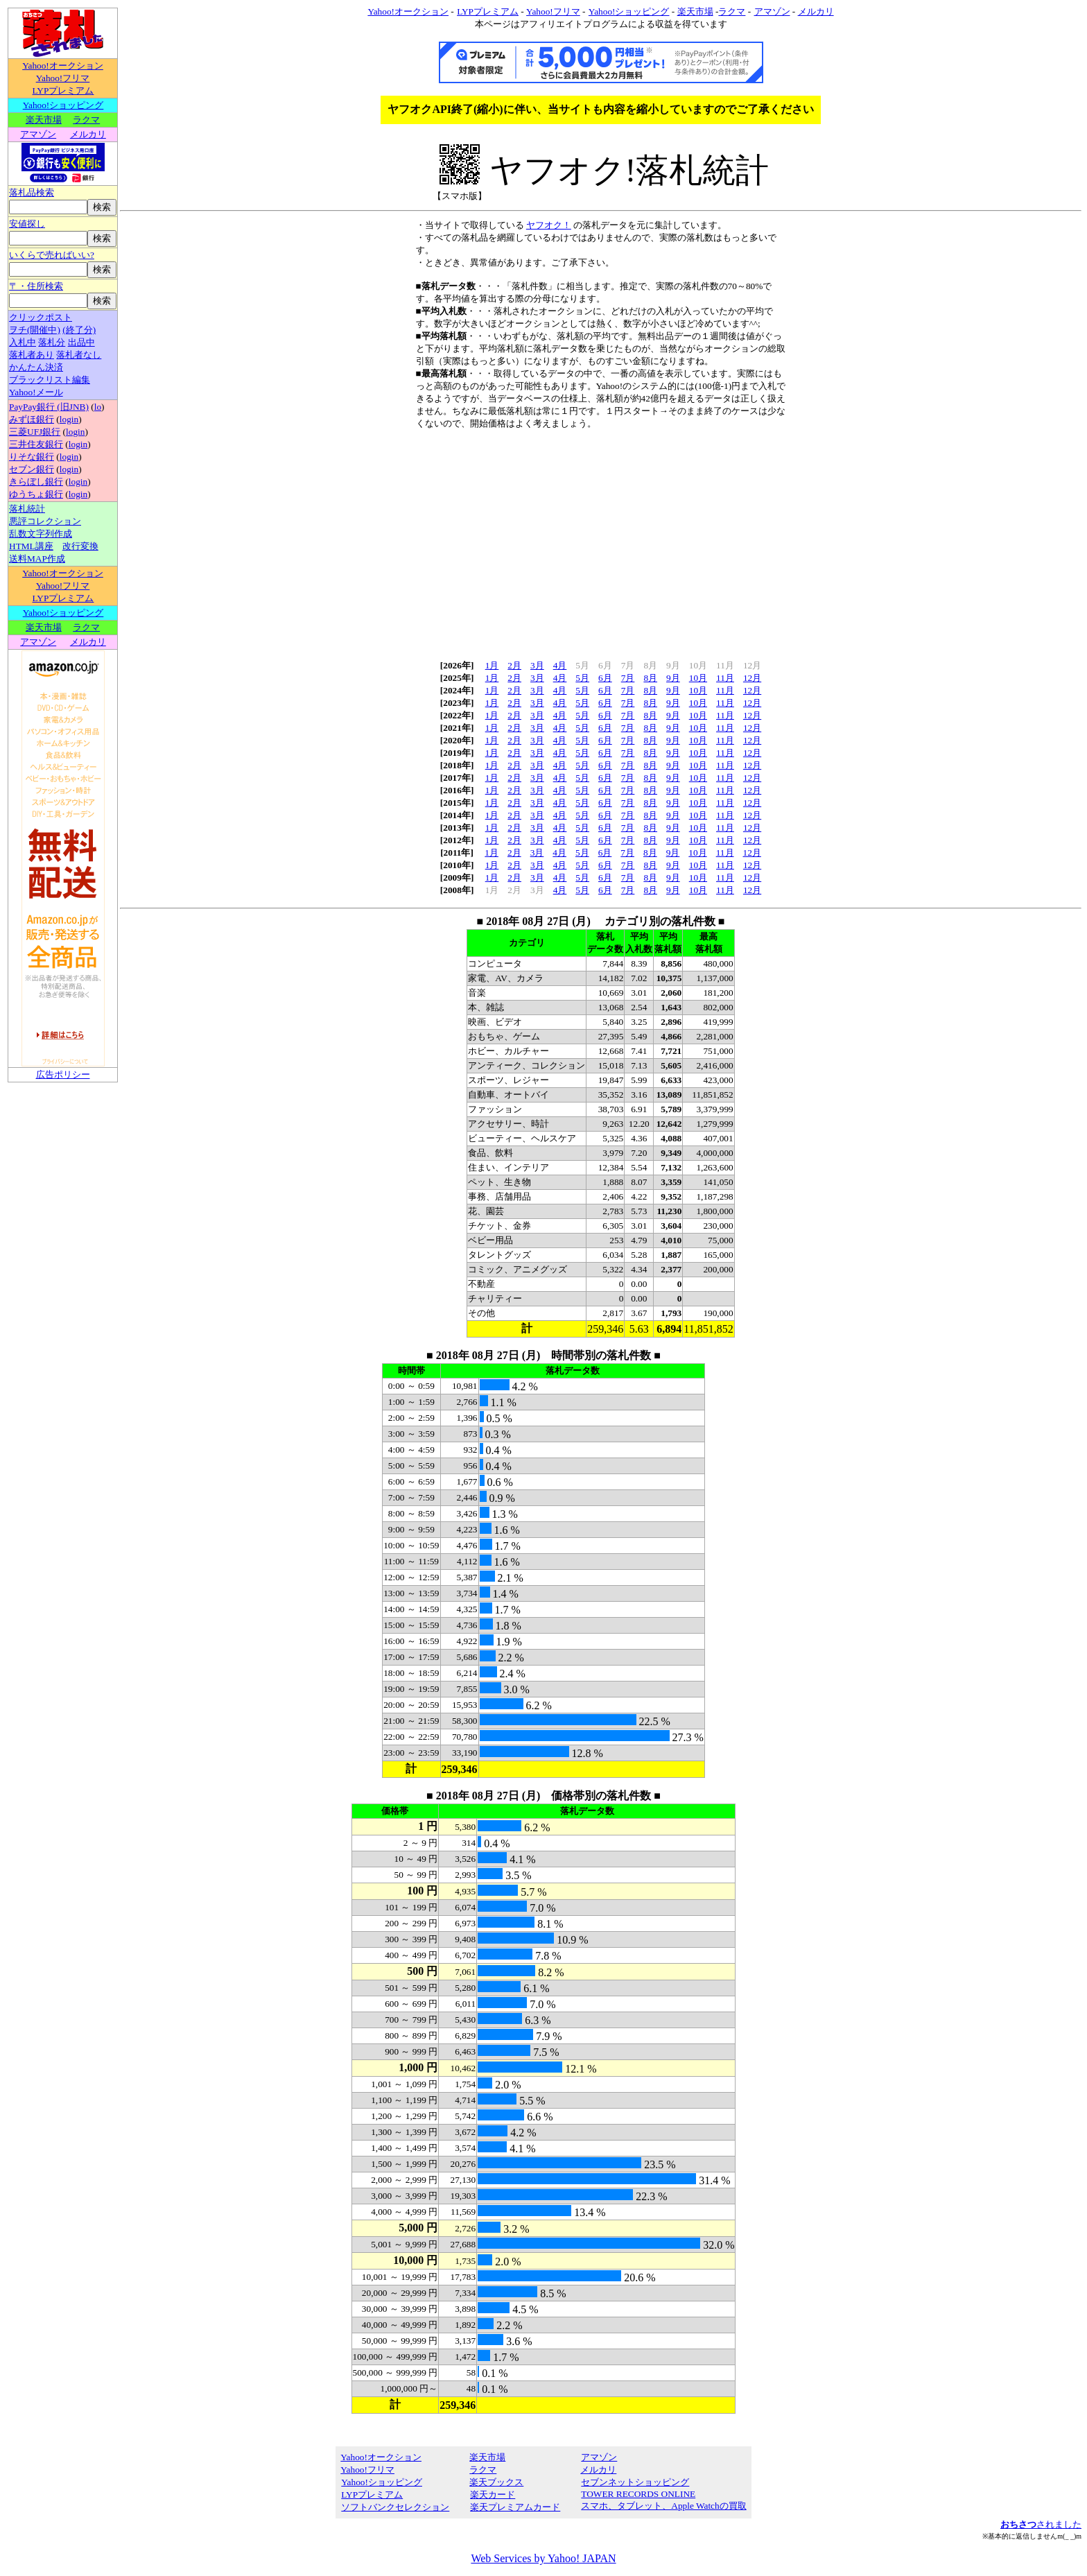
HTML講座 (31, 546)
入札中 (22, 342)
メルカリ (88, 134)
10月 (698, 678)
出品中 (81, 342)
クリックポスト (40, 317)
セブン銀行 (31, 469)
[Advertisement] (601, 540)
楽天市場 (44, 119)
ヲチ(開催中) (34, 330)
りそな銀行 (31, 456)
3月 (537, 665)
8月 (650, 678)
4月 (560, 665)
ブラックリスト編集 (49, 379)
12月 (752, 678)
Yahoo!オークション (62, 65)
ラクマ (86, 119)
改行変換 (80, 546)
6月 (605, 678)
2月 (514, 665)
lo (97, 406)
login (69, 419)
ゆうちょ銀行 (36, 494)
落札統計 (27, 508)
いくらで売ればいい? (51, 255)
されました (1040, 2524)
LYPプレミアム (63, 90)
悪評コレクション (45, 521)
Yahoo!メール (36, 392)
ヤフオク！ (548, 225)
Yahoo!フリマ (63, 78)
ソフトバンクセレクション (394, 2507)
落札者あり (31, 354)
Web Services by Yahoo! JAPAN (543, 2558)
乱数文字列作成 (40, 533)
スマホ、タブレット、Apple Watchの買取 (663, 2505)
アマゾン (37, 134)
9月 (673, 678)
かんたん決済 (36, 367)
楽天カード (492, 2494)
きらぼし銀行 (36, 481)
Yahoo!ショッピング (63, 105)
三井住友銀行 (36, 444)
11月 (725, 678)
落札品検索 (31, 192)
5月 (582, 678)
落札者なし (78, 354)
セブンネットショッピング (634, 2482)
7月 (628, 678)
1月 (492, 665)
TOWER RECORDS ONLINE (637, 2494)
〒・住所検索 (36, 286)
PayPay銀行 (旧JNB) (49, 406)
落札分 (51, 342)
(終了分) (79, 330)
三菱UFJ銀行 (34, 431)
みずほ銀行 (31, 419)
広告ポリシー (63, 1074)
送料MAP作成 (37, 558)
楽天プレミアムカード (514, 2507)
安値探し (27, 223)
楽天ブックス (496, 2482)
